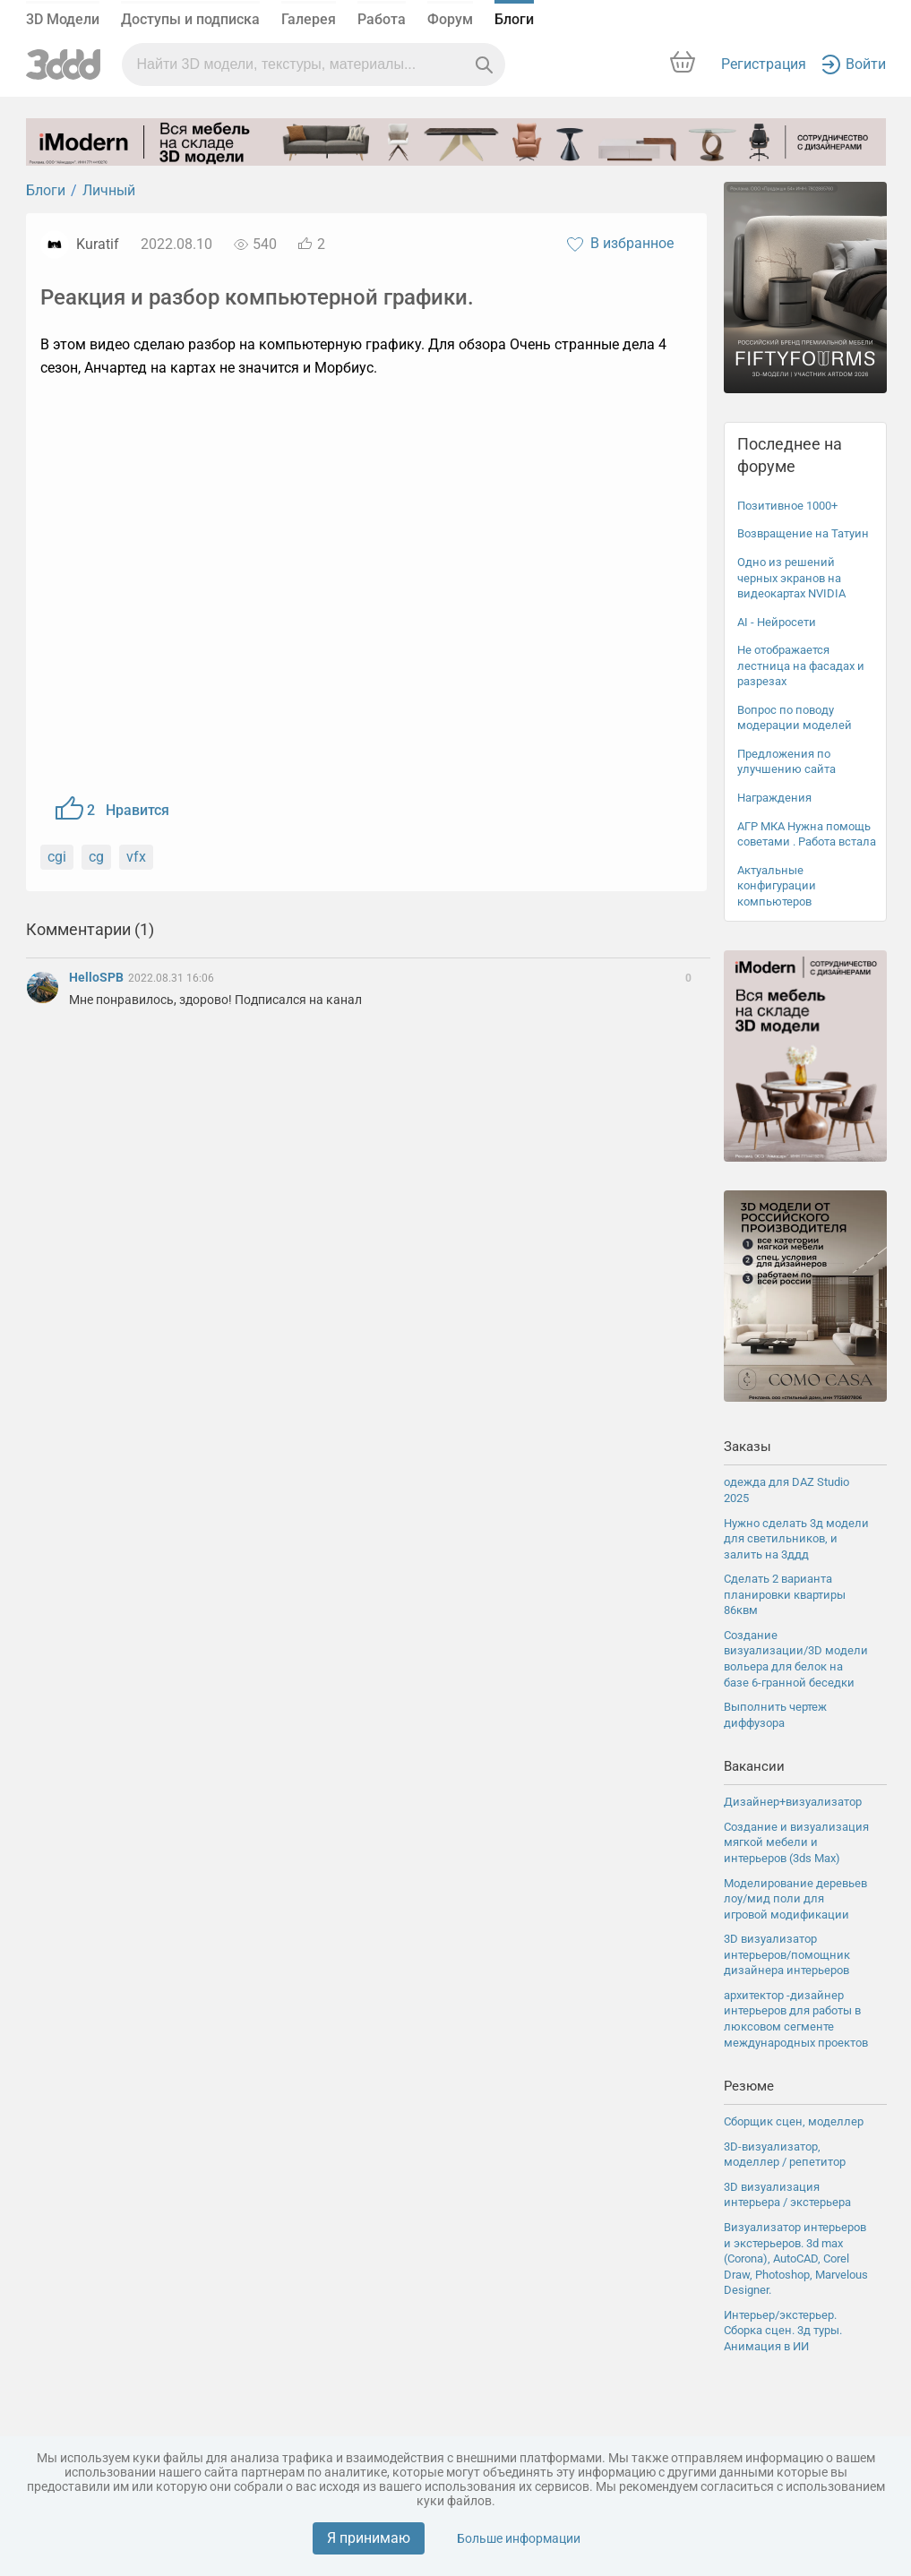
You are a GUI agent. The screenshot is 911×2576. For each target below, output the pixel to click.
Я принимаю (368, 2537)
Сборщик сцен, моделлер (794, 2121)
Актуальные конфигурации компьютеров (776, 885)
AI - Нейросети (776, 622)
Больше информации (518, 2538)
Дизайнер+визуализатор (793, 1801)
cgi (56, 856)
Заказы (747, 1446)
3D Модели (62, 19)
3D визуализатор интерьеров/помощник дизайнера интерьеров (787, 1954)
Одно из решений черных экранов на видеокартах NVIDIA (791, 577)
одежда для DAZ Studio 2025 (786, 1490)
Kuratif (97, 244)
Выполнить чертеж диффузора (775, 1715)
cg (96, 856)
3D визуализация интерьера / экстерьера (787, 2195)
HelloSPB (97, 977)
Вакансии (754, 1766)
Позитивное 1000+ (787, 505)
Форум (450, 19)
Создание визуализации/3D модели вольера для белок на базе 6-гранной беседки (796, 1658)
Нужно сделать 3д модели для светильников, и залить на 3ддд (796, 1538)
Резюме (749, 2086)
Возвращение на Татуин (803, 533)
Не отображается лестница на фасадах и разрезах (800, 665)
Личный (108, 190)
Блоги (514, 19)
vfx (136, 856)
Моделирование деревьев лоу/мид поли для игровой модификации (795, 1898)
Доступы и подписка (190, 19)
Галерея (308, 19)
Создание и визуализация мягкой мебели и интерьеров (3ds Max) (796, 1842)
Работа (381, 19)
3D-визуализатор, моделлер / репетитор (785, 2154)
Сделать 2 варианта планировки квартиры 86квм (785, 1594)
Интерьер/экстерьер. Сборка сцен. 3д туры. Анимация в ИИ (783, 2330)
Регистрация (763, 64)
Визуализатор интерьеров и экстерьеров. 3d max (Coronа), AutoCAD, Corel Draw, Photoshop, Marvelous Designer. (796, 2258)
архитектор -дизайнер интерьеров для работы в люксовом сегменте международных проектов (796, 2018)
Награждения (774, 797)
